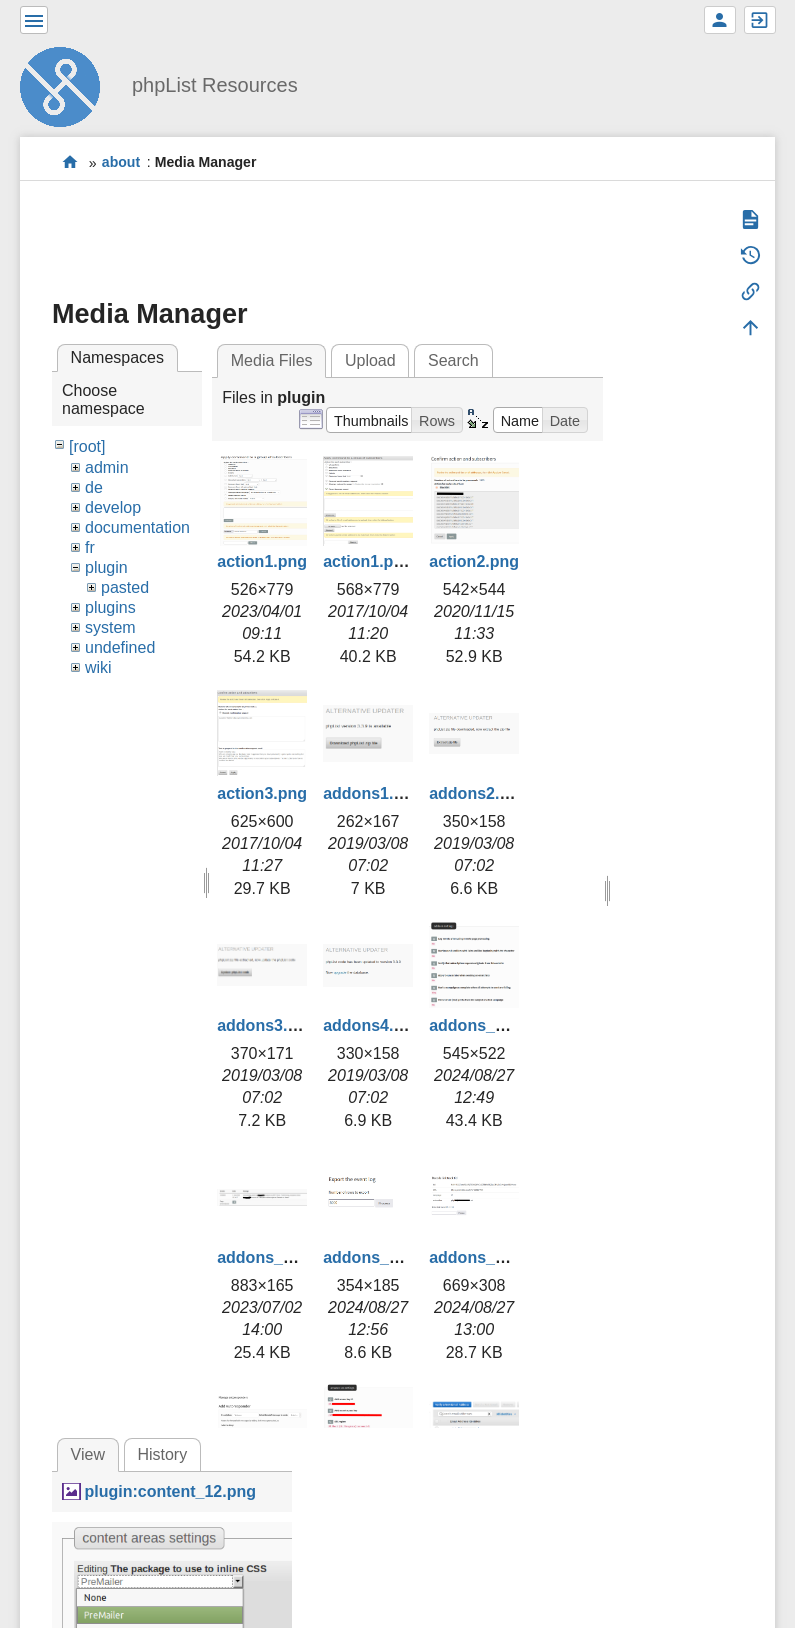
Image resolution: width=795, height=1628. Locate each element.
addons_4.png (483, 1257)
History (162, 1454)
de (94, 487)
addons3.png (267, 1025)
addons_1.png (483, 1025)
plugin (106, 567)
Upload (370, 360)
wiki (98, 667)
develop (113, 507)
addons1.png (373, 793)
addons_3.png (377, 1257)
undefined (120, 647)
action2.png (474, 561)
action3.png (262, 793)
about (121, 163)
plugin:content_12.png (170, 1491)
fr (90, 547)
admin (107, 467)
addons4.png (373, 1025)
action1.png (262, 561)
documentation (137, 527)
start (70, 162)
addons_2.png (271, 1257)
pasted (125, 587)
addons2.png (479, 793)
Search (453, 360)
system (110, 627)
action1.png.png (385, 561)
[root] (87, 446)
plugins (110, 607)
